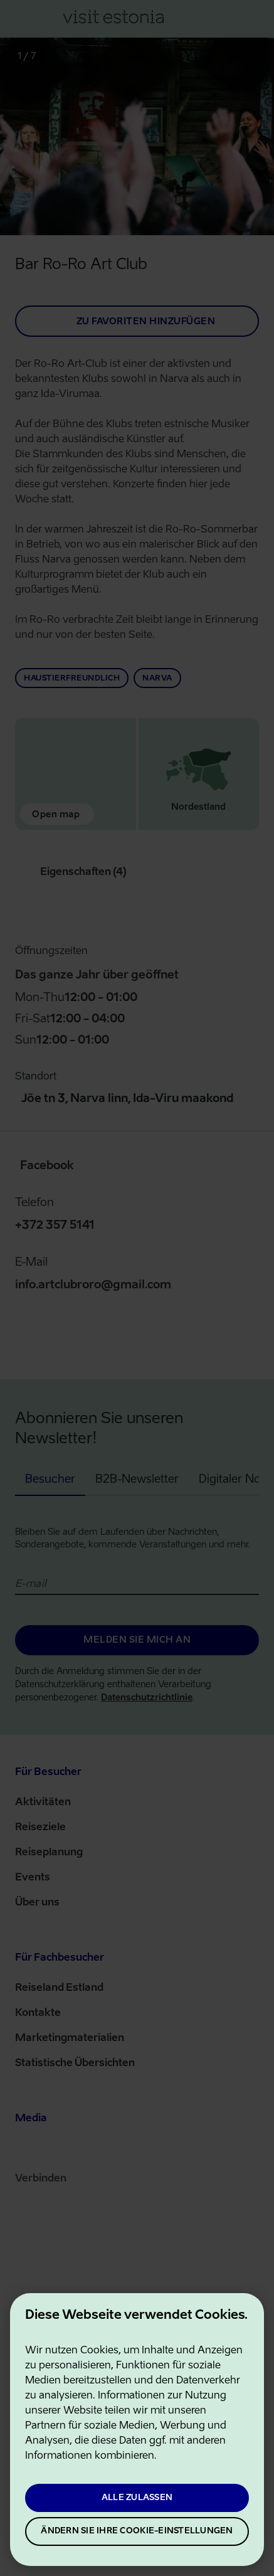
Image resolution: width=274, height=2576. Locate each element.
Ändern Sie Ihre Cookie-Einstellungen (137, 2531)
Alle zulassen (137, 2498)
